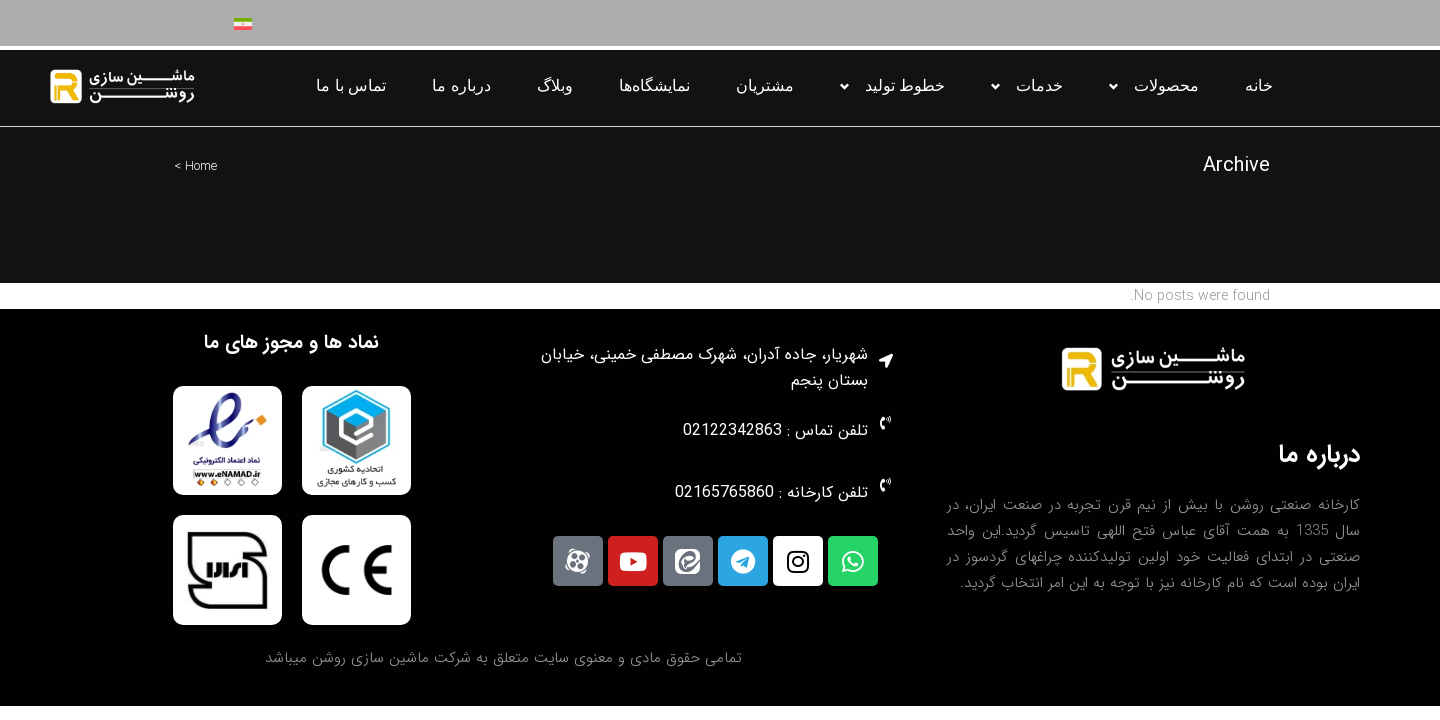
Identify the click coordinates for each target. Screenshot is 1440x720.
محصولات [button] (1166, 85)
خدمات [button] (1039, 85)
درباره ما (461, 85)
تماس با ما (351, 85)
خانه (1259, 85)
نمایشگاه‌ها (654, 85)
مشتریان (765, 85)
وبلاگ (555, 85)
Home (201, 166)
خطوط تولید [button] (905, 85)
